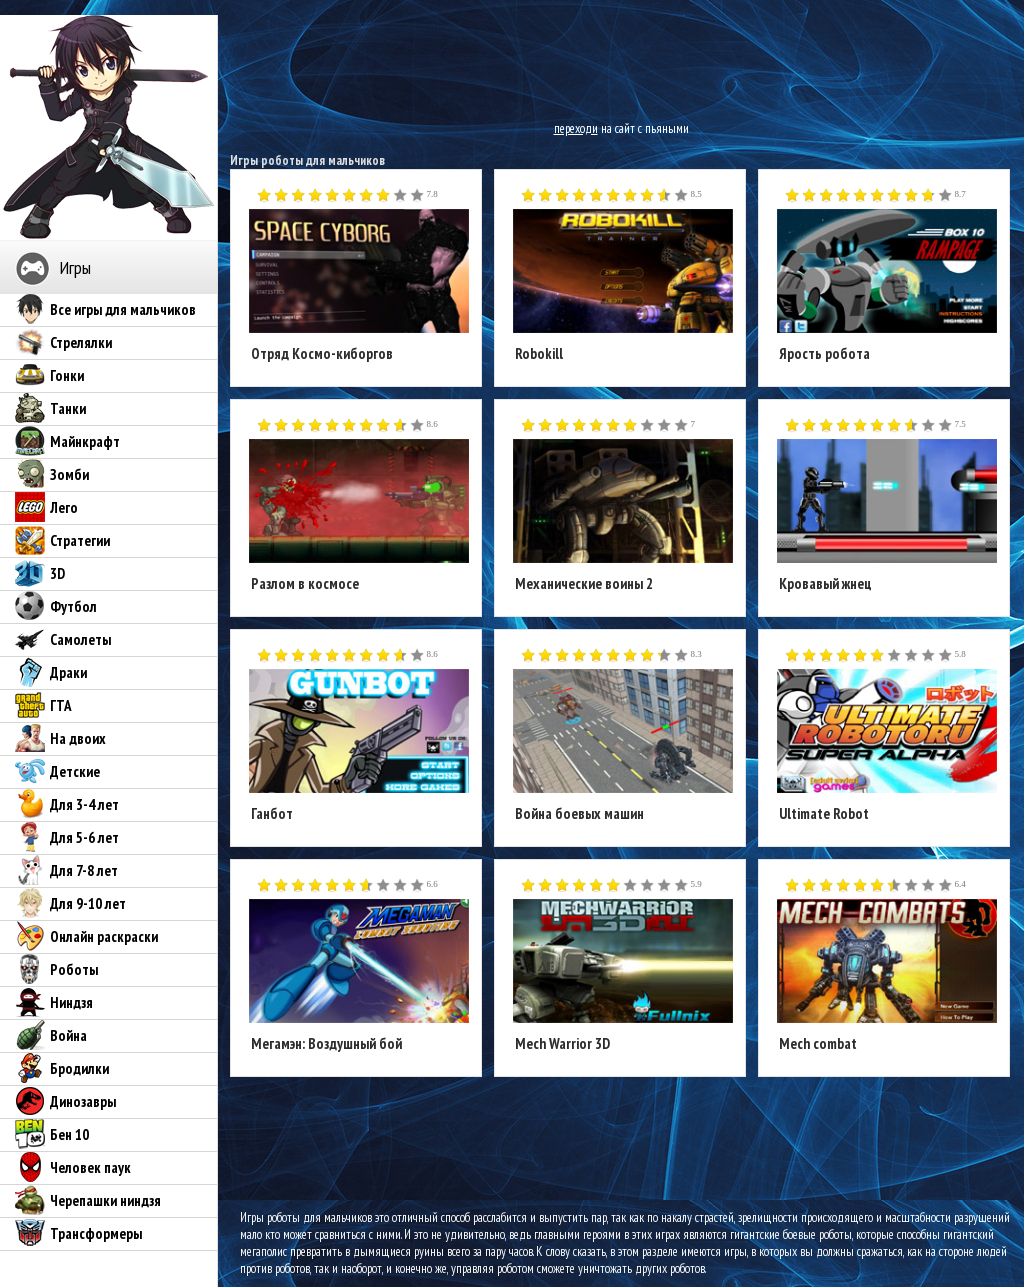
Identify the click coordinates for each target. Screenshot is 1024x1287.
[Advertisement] (621, 60)
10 (417, 196)
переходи (576, 128)
